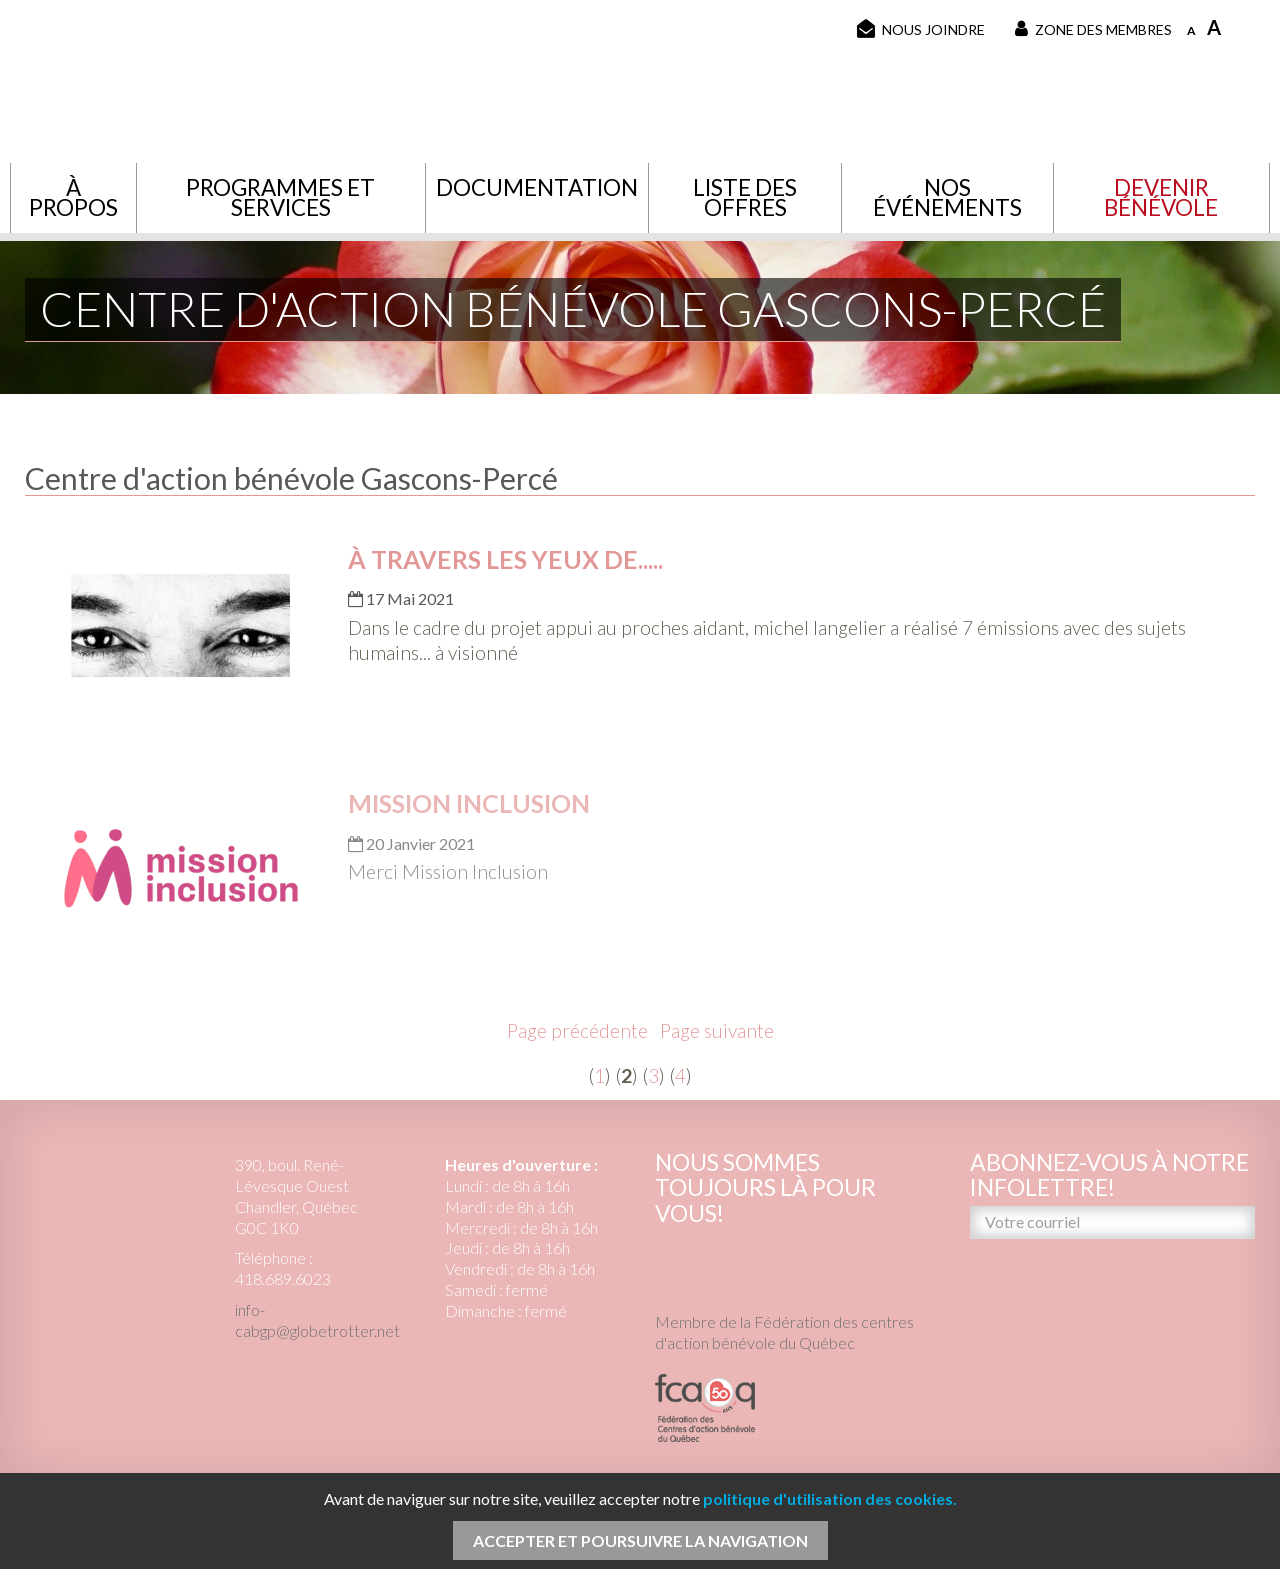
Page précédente (577, 1030)
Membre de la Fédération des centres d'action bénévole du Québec (784, 1332)
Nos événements (947, 197)
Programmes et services (280, 197)
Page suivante (717, 1030)
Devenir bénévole (1161, 197)
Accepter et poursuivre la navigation (640, 1540)
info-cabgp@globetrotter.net (317, 1320)
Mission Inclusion (469, 803)
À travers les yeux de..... (505, 559)
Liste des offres (745, 197)
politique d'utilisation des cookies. (830, 1498)
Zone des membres (1093, 29)
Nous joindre (921, 29)
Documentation (537, 187)
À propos (73, 197)
